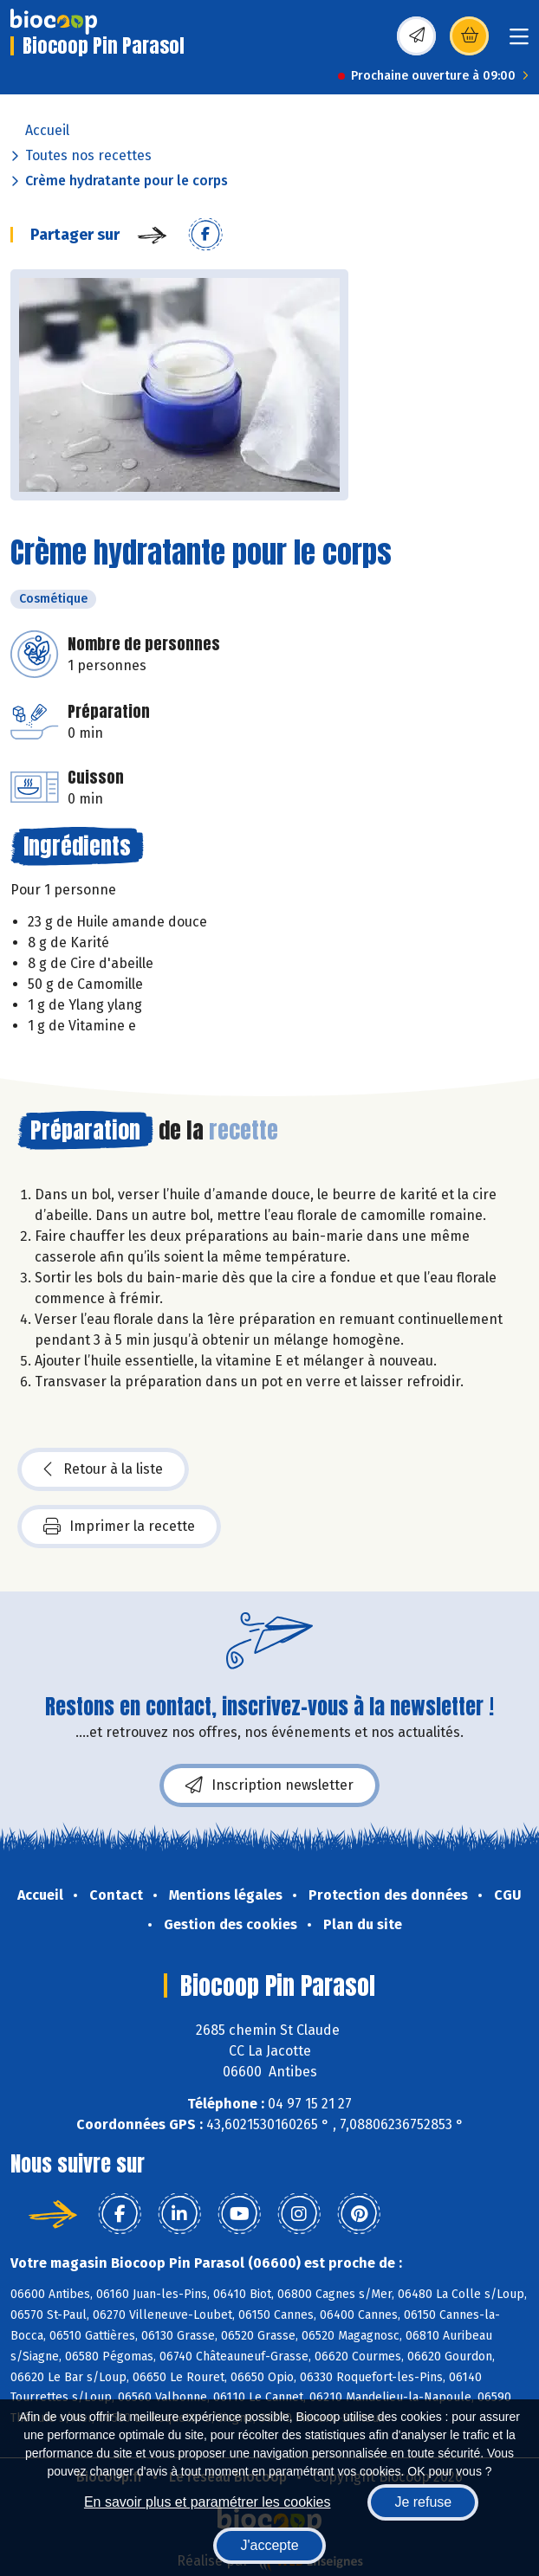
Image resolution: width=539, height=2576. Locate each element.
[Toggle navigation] (519, 42)
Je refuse (422, 2502)
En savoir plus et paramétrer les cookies (207, 2502)
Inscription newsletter (269, 1785)
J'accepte (269, 2545)
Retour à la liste (103, 1469)
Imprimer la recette (119, 1526)
